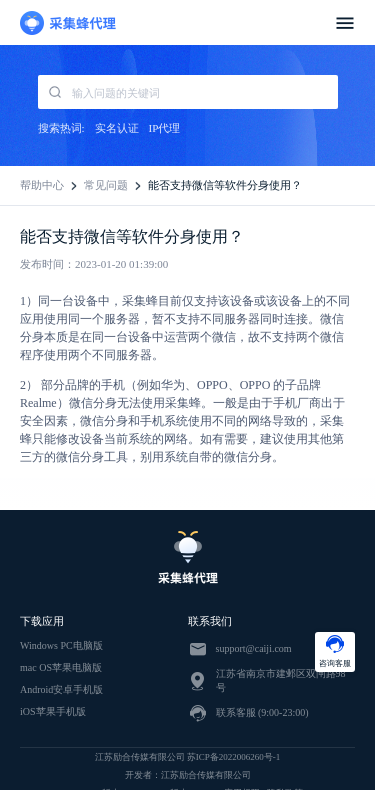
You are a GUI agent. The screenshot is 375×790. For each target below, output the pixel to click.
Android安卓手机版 (61, 689)
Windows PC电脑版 (61, 645)
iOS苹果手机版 (53, 711)
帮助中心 (42, 185)
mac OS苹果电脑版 (61, 667)
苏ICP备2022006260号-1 (234, 757)
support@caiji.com (254, 648)
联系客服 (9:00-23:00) (262, 712)
